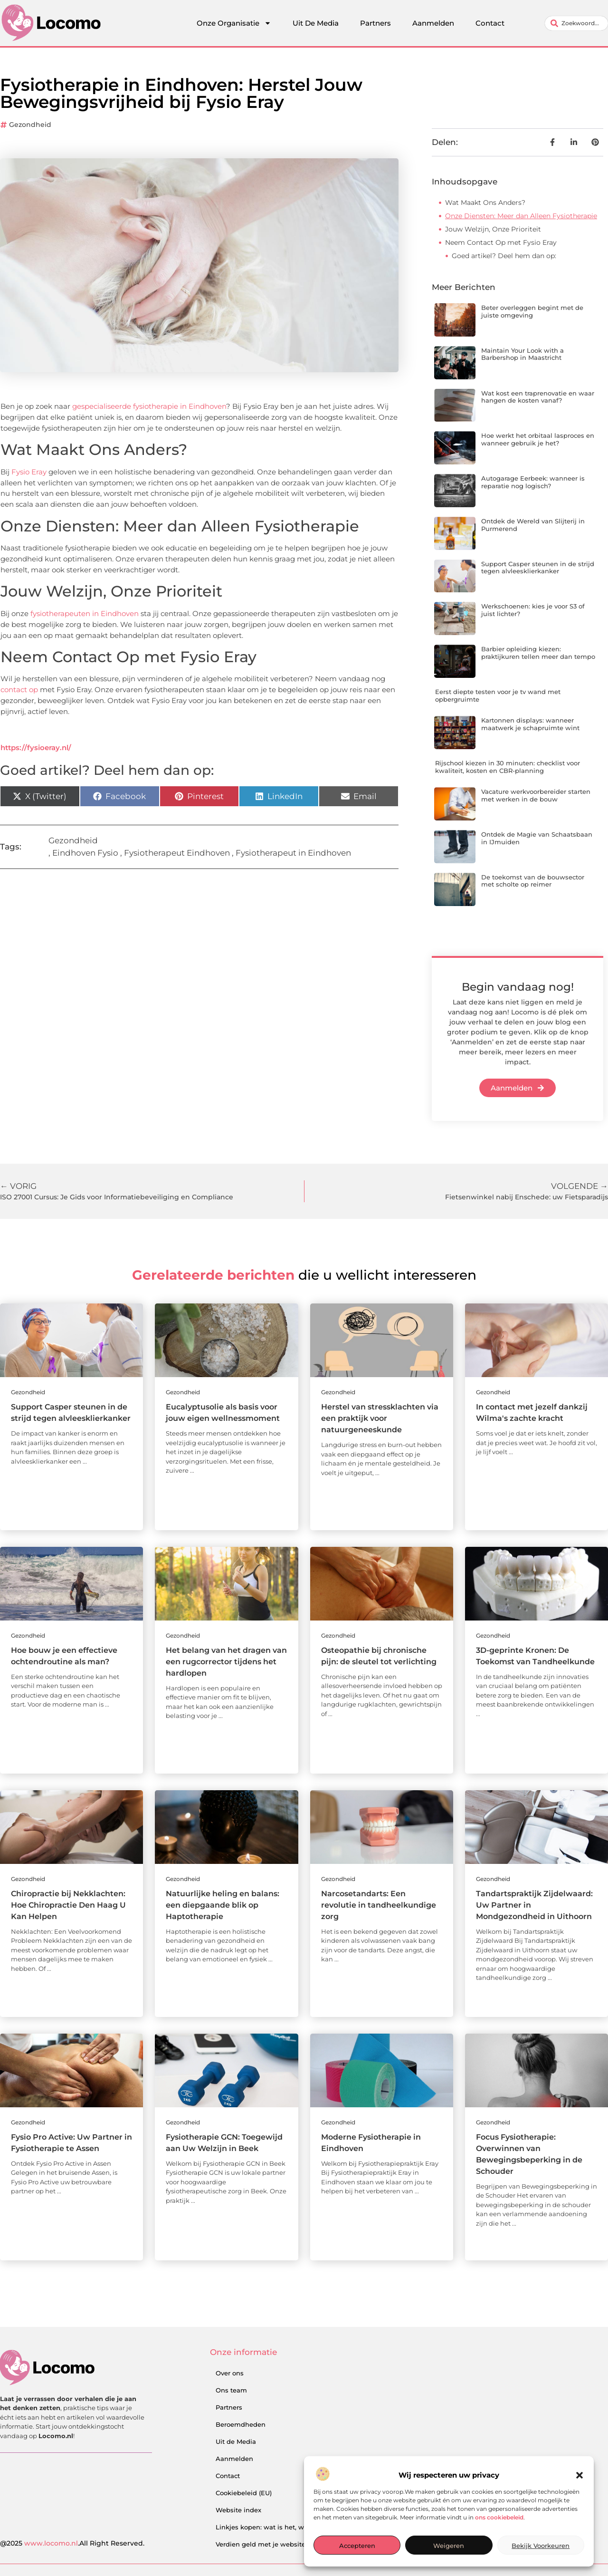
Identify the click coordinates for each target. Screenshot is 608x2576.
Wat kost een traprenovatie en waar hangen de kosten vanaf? (537, 397)
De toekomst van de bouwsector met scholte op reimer (532, 880)
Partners (375, 23)
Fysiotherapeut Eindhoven (177, 853)
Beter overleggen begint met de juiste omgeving (532, 311)
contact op (19, 689)
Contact (489, 23)
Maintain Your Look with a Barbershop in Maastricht (522, 354)
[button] (579, 2475)
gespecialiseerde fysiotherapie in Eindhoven (149, 406)
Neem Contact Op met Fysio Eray (501, 242)
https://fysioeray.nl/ (35, 747)
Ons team (231, 2390)
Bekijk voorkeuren (541, 2545)
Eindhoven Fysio (85, 853)
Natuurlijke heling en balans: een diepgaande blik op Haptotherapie (222, 1905)
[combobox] (576, 23)
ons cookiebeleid (499, 2517)
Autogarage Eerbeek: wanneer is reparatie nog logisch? (533, 482)
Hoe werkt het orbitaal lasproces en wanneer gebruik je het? (537, 439)
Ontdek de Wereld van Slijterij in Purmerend (533, 524)
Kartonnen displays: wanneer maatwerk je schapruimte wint (530, 724)
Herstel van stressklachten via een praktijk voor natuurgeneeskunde (379, 1418)
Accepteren (357, 2545)
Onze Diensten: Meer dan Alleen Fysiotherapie (521, 216)
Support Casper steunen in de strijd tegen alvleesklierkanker (537, 567)
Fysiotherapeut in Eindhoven (293, 853)
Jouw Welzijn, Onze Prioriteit (493, 229)
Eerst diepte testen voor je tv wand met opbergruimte (497, 695)
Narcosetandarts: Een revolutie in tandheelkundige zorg (378, 1905)
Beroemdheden (241, 2424)
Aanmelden (433, 23)
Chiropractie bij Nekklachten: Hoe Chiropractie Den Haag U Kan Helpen (68, 1905)
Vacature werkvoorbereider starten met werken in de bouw (535, 795)
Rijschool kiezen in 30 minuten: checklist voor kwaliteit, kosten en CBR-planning (507, 766)
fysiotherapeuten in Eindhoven (84, 613)
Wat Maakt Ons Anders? (485, 202)
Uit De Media (316, 23)
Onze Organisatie (234, 23)
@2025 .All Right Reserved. (72, 2543)
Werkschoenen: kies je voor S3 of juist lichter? (533, 609)
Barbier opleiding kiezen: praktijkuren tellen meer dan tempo (538, 652)
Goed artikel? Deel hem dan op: (504, 255)
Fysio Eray (29, 471)
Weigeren (448, 2545)
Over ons (230, 2373)
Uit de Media (236, 2441)
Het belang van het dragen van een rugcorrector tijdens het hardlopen (226, 1662)
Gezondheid (30, 124)
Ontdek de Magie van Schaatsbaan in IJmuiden (536, 838)
